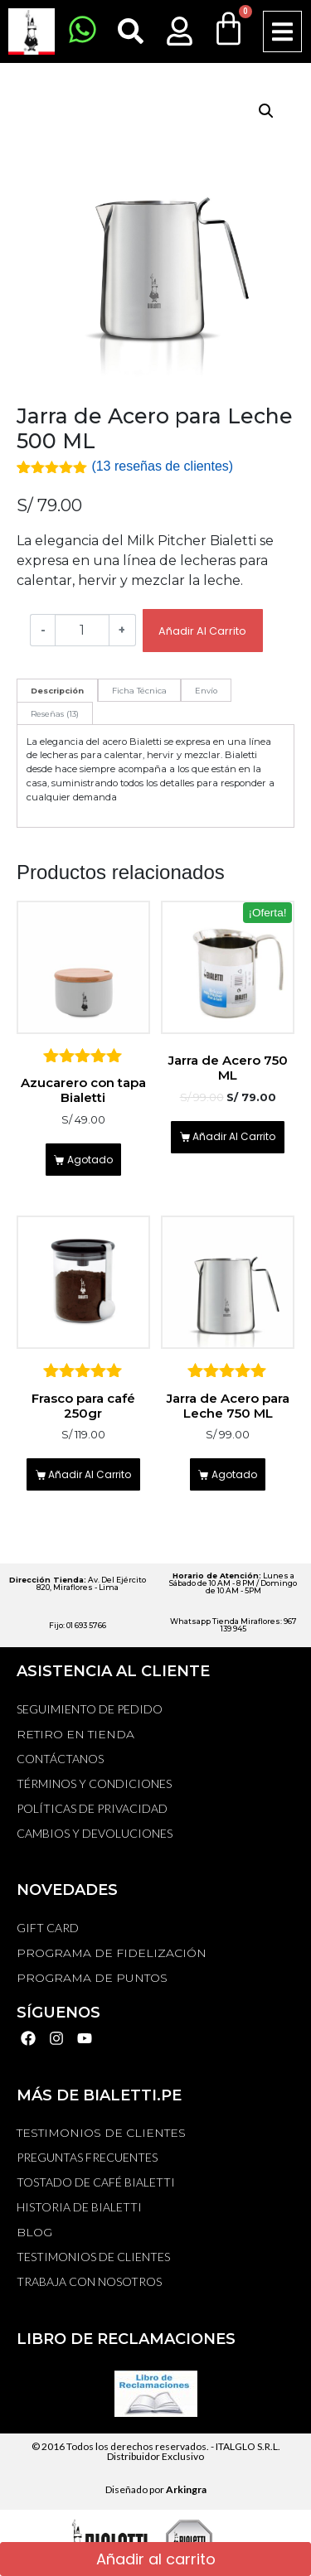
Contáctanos (60, 1759)
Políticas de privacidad (92, 1808)
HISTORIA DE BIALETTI (79, 2207)
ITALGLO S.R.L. (248, 2446)
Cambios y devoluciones (95, 1833)
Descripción (57, 690)
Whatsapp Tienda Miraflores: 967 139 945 (233, 1625)
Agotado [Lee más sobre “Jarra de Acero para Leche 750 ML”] (234, 1474)
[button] (282, 32)
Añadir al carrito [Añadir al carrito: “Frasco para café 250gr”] (89, 1474)
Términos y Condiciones (94, 1783)
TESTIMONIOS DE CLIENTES (101, 2132)
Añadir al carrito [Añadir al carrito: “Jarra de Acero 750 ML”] (233, 1136)
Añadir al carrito (202, 631)
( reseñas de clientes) (162, 466)
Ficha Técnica (139, 690)
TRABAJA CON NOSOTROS (89, 2281)
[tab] (57, 690)
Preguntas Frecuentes (87, 2157)
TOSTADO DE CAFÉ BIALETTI (96, 2182)
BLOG (34, 2232)
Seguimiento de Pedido (90, 1709)
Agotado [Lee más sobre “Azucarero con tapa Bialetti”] (90, 1160)
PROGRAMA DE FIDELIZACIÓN (112, 1952)
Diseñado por (156, 2489)
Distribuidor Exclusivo (155, 2456)
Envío (206, 690)
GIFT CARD (48, 1928)
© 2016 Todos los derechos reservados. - (124, 2446)
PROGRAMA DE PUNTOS (92, 1977)
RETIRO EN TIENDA (75, 1734)
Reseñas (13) (55, 713)
